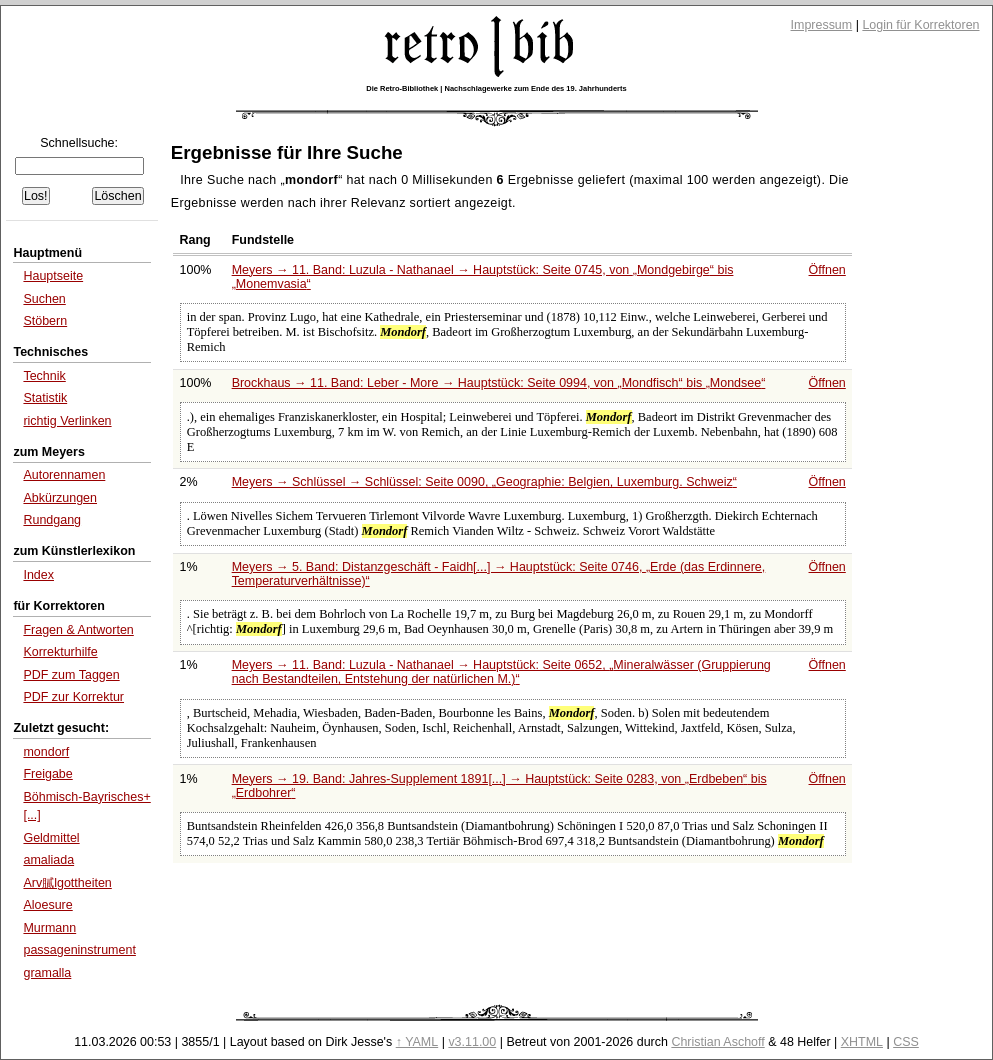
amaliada (48, 860)
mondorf (46, 752)
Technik (44, 376)
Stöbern (45, 321)
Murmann (49, 928)
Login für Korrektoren (920, 25)
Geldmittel (51, 838)
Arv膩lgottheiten (67, 883)
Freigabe (47, 774)
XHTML (862, 1042)
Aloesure (47, 905)
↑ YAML (417, 1042)
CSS (906, 1042)
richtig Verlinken (67, 421)
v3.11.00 (472, 1042)
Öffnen (827, 270)
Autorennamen (64, 475)
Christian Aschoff (717, 1042)
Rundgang (52, 520)
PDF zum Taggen (71, 675)
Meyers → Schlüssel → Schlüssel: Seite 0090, (484, 482)
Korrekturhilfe (60, 652)
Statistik (45, 398)
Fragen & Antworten (78, 630)
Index (38, 575)
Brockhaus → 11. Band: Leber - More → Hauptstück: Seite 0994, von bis (499, 383)
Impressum (822, 25)
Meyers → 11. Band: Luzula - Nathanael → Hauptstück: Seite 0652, (501, 672)
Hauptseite (53, 276)
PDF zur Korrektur (73, 697)
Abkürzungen (60, 498)
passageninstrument (79, 950)
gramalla (47, 973)
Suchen (44, 299)
